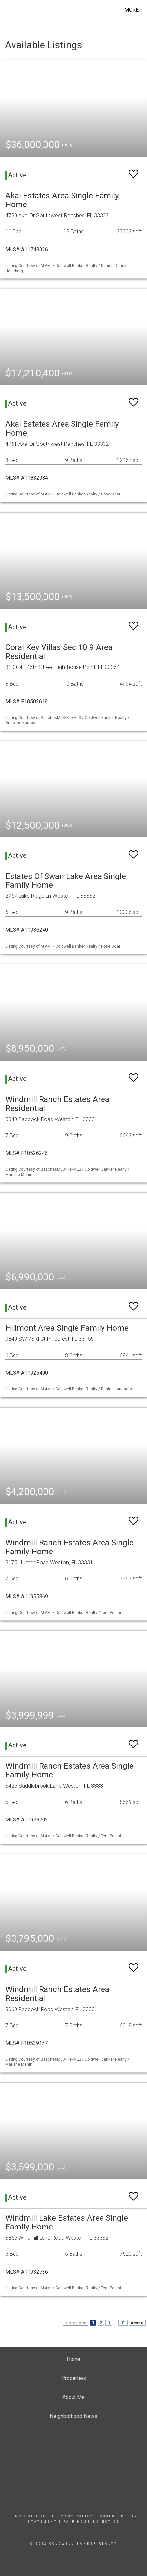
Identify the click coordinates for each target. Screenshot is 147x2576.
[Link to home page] (11, 10)
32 (123, 2322)
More (131, 10)
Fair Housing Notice (91, 2521)
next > (137, 2322)
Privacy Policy (72, 2516)
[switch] (133, 171)
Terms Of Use (27, 2516)
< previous (75, 2322)
